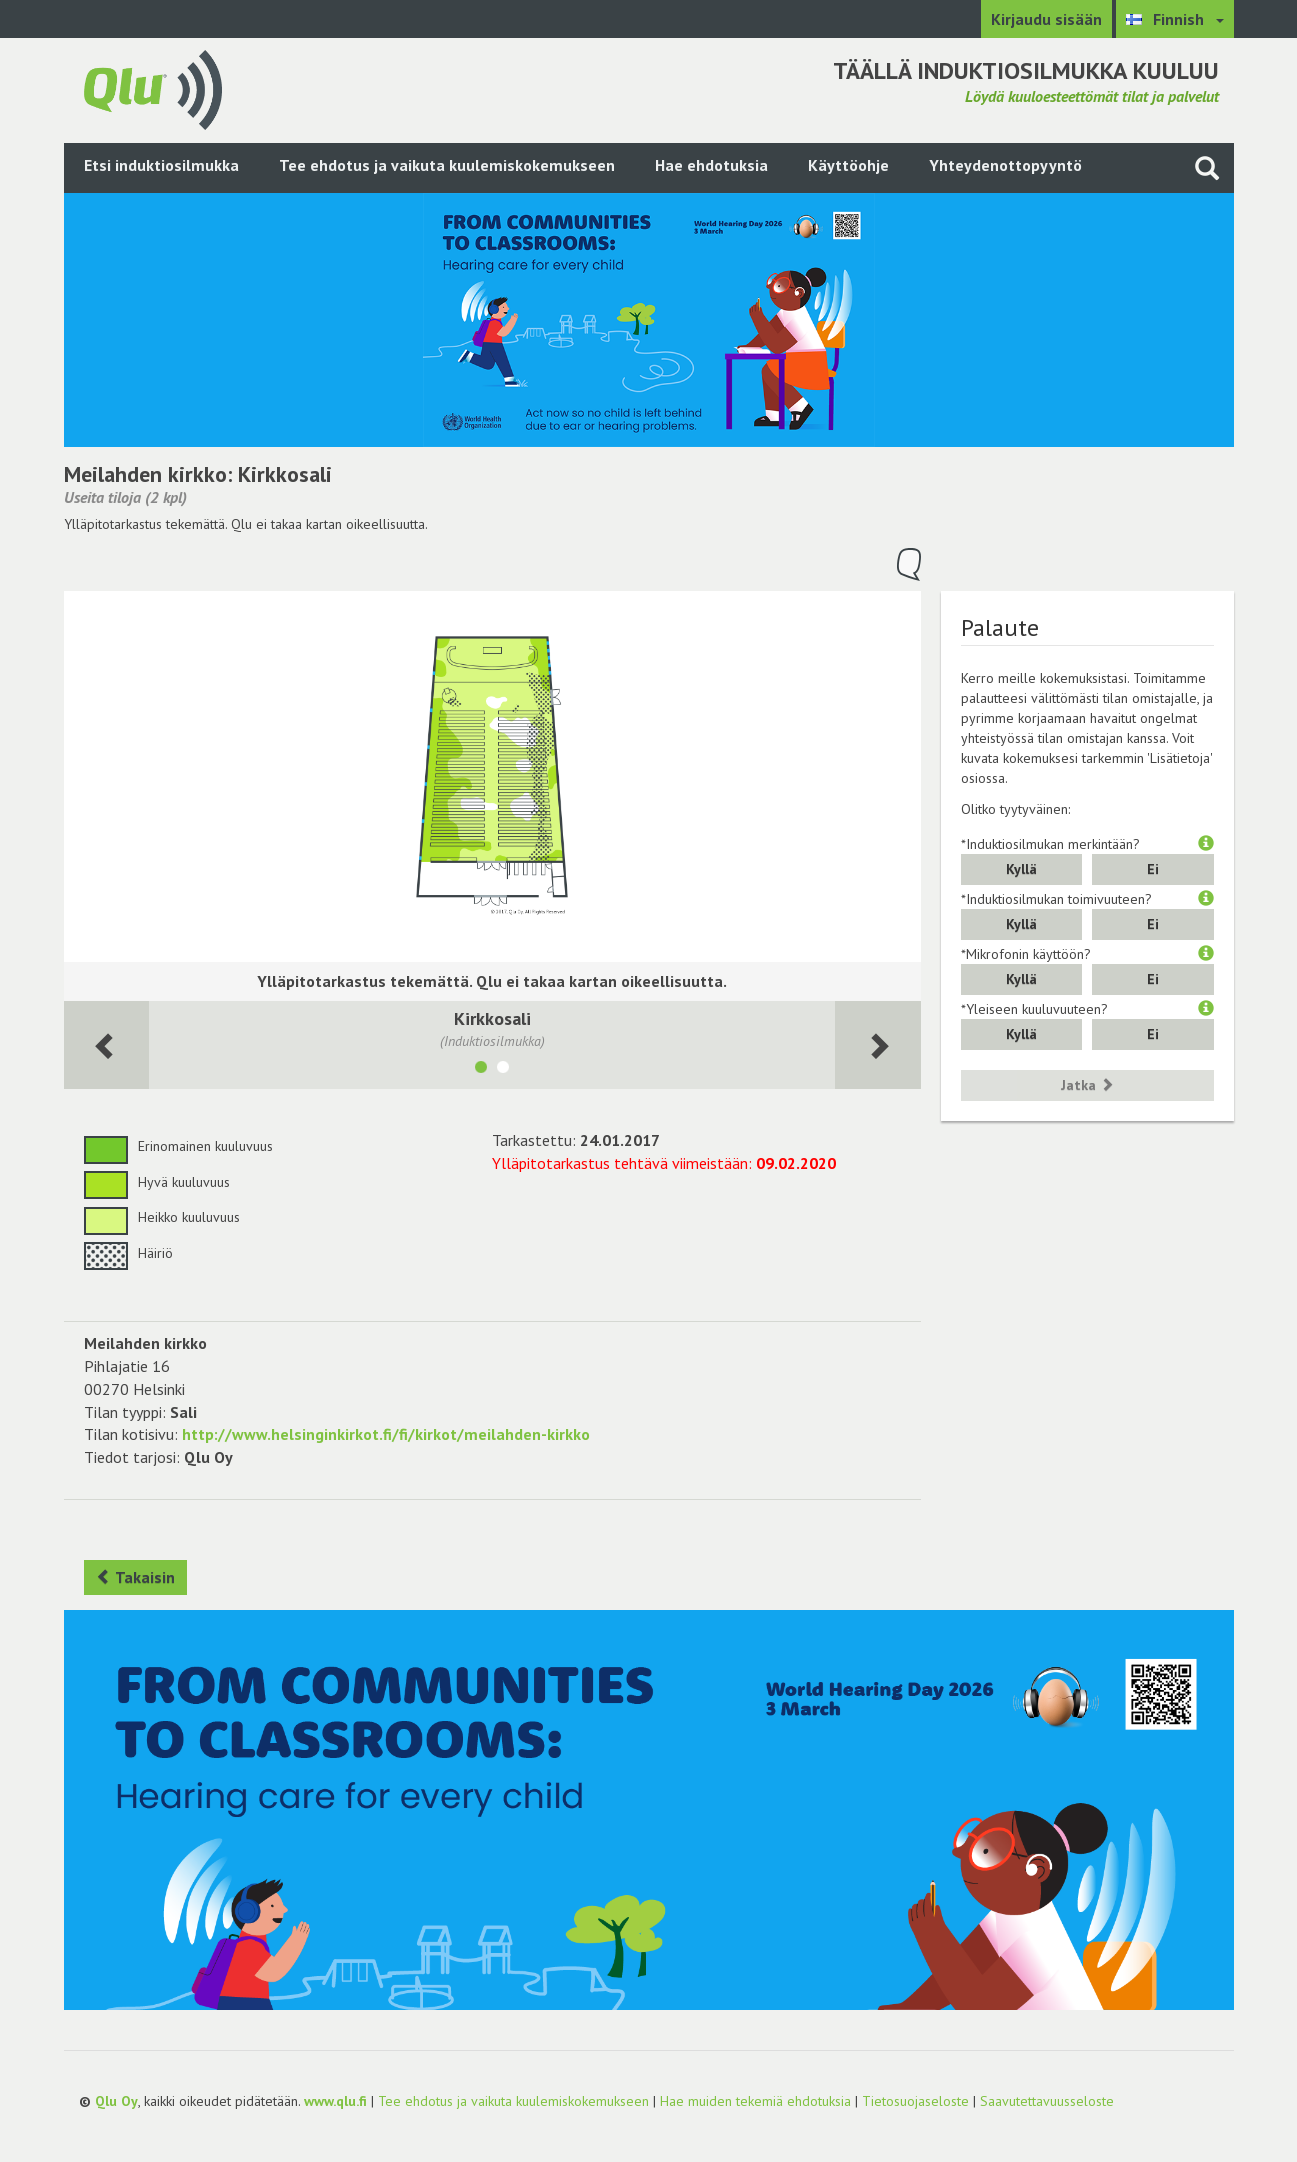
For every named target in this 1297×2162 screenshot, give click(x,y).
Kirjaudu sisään (1046, 19)
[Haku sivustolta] (1207, 167)
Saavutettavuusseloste (1047, 2101)
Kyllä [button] (1021, 869)
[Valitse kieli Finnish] (1175, 19)
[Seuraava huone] (107, 1045)
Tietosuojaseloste (915, 2101)
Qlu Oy (116, 2101)
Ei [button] (1153, 869)
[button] (1206, 844)
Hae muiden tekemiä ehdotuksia (755, 2101)
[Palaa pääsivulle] (153, 88)
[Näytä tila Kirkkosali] (481, 1070)
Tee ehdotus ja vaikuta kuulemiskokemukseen (447, 165)
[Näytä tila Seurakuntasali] (503, 1070)
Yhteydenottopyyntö (1005, 165)
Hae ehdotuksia (711, 165)
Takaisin (135, 1577)
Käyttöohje (848, 165)
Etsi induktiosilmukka (161, 165)
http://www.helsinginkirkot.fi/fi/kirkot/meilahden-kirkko (386, 1434)
